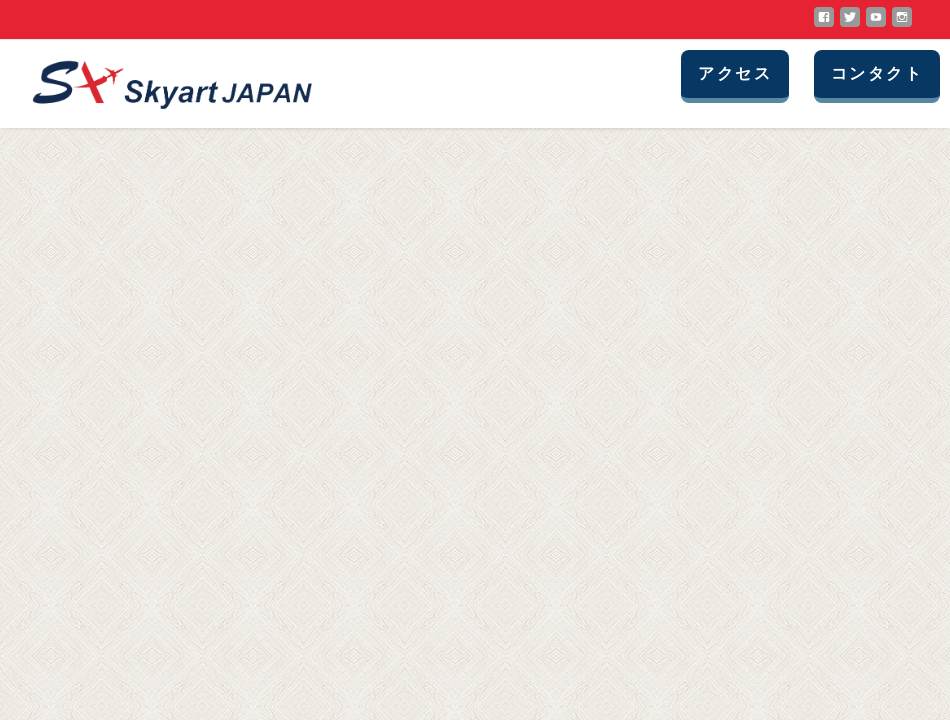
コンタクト (877, 73)
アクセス (735, 73)
